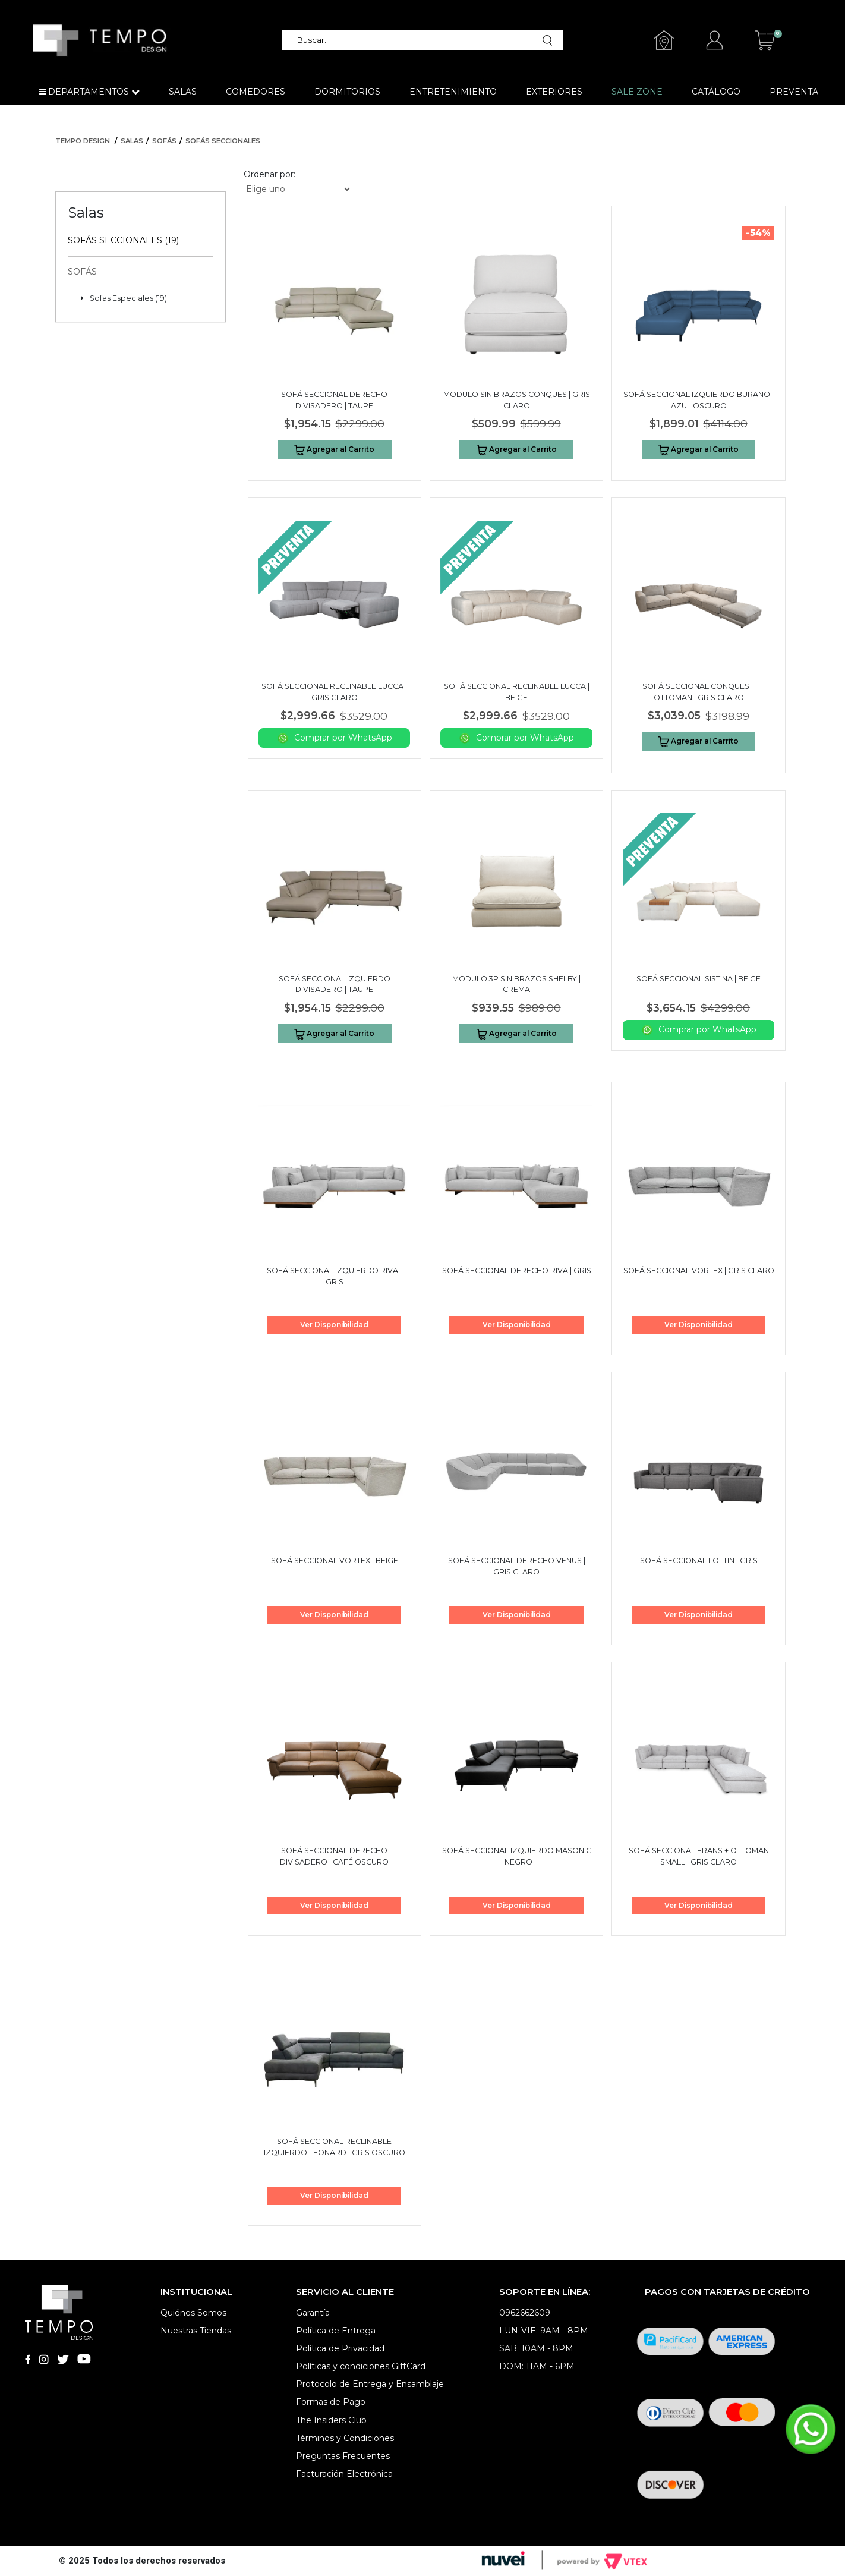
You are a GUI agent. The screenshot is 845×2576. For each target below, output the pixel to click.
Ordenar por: (269, 174)
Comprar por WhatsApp (334, 738)
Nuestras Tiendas (195, 2330)
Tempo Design (82, 141)
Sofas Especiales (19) (128, 298)
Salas (132, 141)
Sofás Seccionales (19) (123, 240)
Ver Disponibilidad (334, 1324)
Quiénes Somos (193, 2312)
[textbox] (416, 40)
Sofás (164, 141)
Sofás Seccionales (222, 141)
